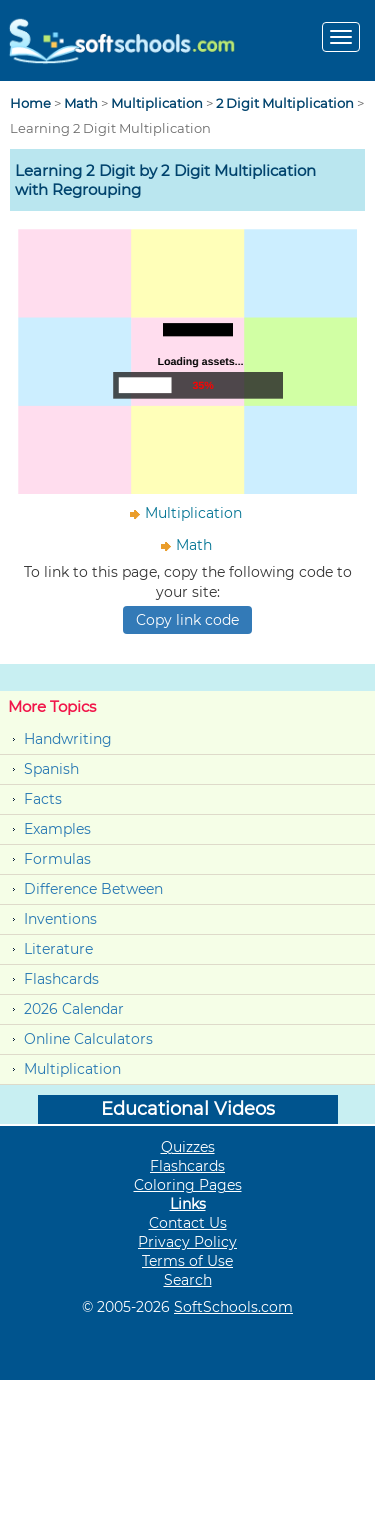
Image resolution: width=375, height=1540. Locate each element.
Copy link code (187, 620)
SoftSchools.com (233, 1307)
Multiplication (157, 103)
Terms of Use (187, 1261)
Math (81, 103)
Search (188, 1280)
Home (30, 103)
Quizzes (188, 1147)
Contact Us (188, 1223)
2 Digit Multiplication (285, 103)
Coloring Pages (188, 1185)
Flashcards (61, 979)
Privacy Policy (187, 1242)
